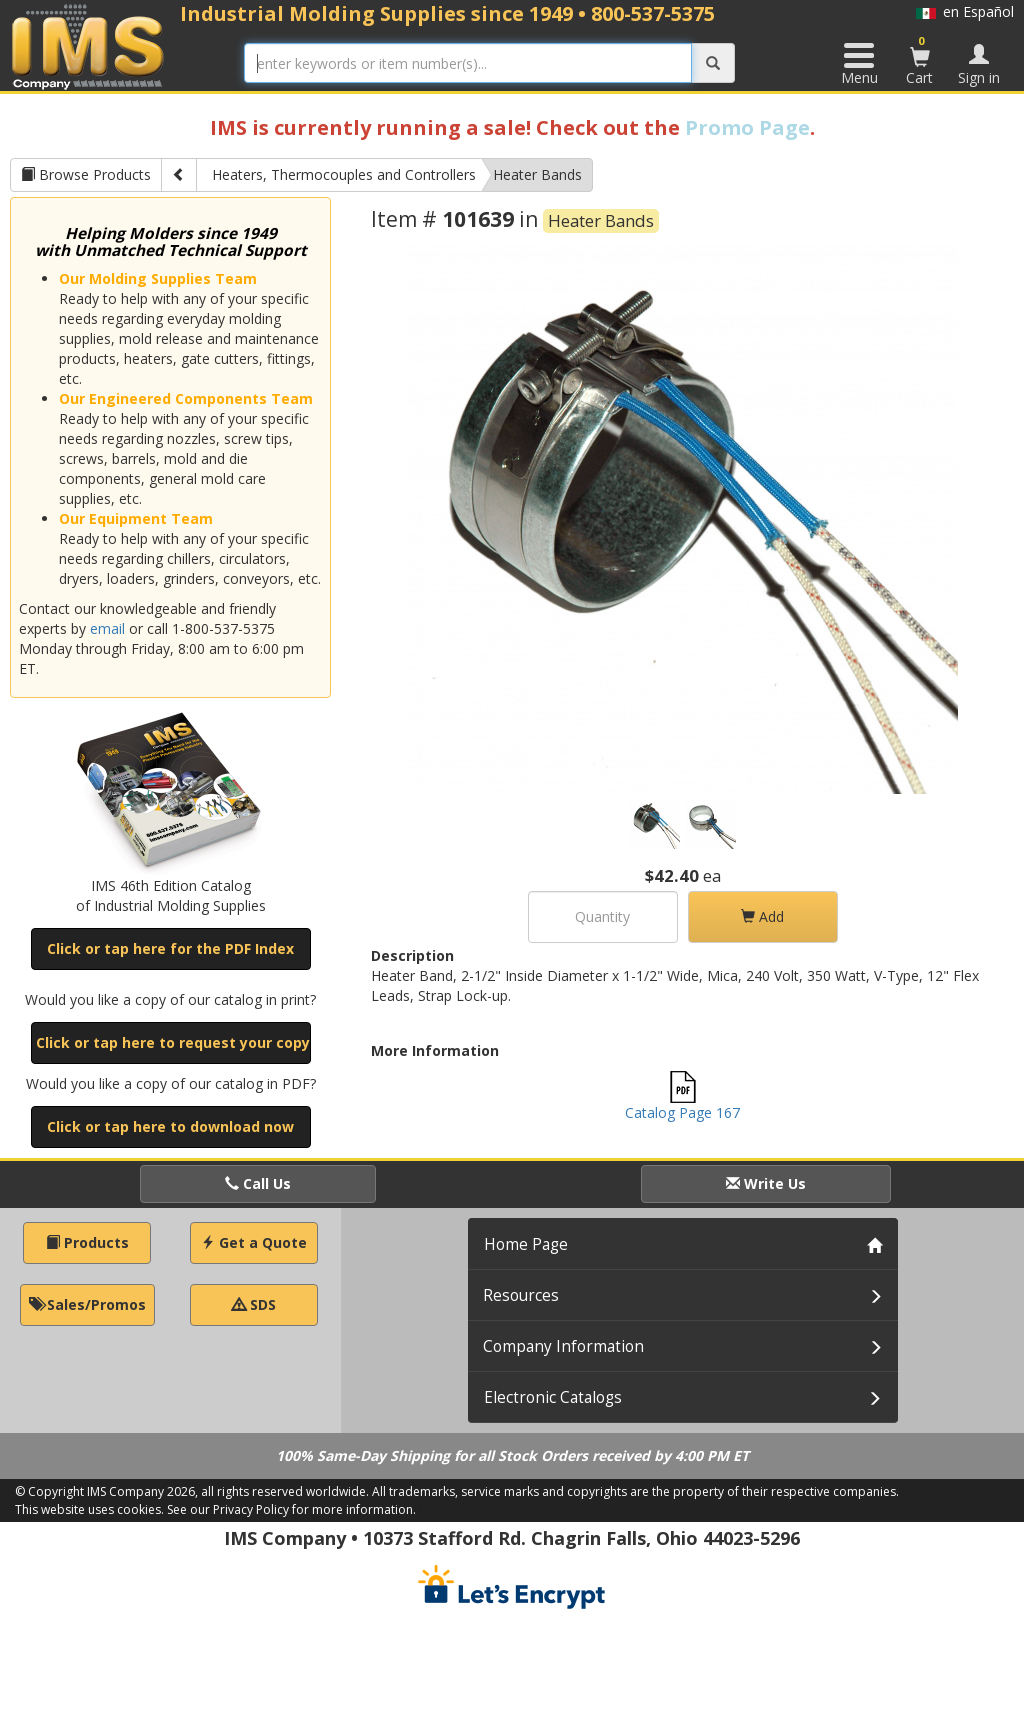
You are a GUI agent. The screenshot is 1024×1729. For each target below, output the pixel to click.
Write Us (766, 1183)
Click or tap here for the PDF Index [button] (170, 948)
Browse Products (86, 174)
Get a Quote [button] (254, 1242)
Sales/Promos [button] (87, 1304)
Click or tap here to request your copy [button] (173, 1042)
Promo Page (747, 127)
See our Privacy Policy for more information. (291, 1509)
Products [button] (87, 1242)
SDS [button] (254, 1304)
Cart (920, 60)
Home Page (526, 1244)
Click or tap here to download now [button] (170, 1126)
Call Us (258, 1183)
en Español (965, 11)
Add (762, 916)
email (107, 628)
